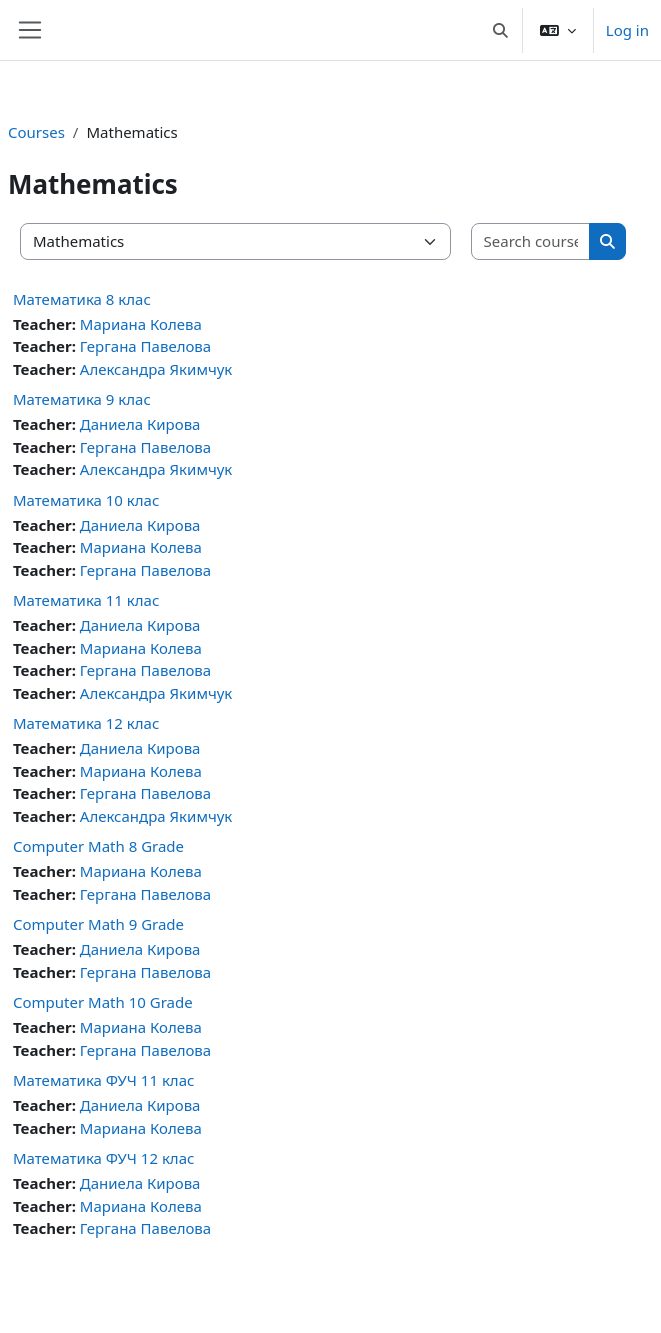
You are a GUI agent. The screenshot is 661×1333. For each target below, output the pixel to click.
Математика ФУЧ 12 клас (103, 1158)
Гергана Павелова (145, 346)
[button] (500, 30)
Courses (36, 132)
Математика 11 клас (86, 600)
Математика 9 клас (82, 399)
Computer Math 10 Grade (103, 1002)
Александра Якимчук (156, 369)
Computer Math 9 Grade (98, 924)
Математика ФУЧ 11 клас (103, 1080)
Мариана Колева (141, 324)
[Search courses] (531, 241)
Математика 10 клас (86, 500)
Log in (627, 30)
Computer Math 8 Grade (98, 846)
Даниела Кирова (140, 424)
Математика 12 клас (86, 723)
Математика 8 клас (82, 299)
